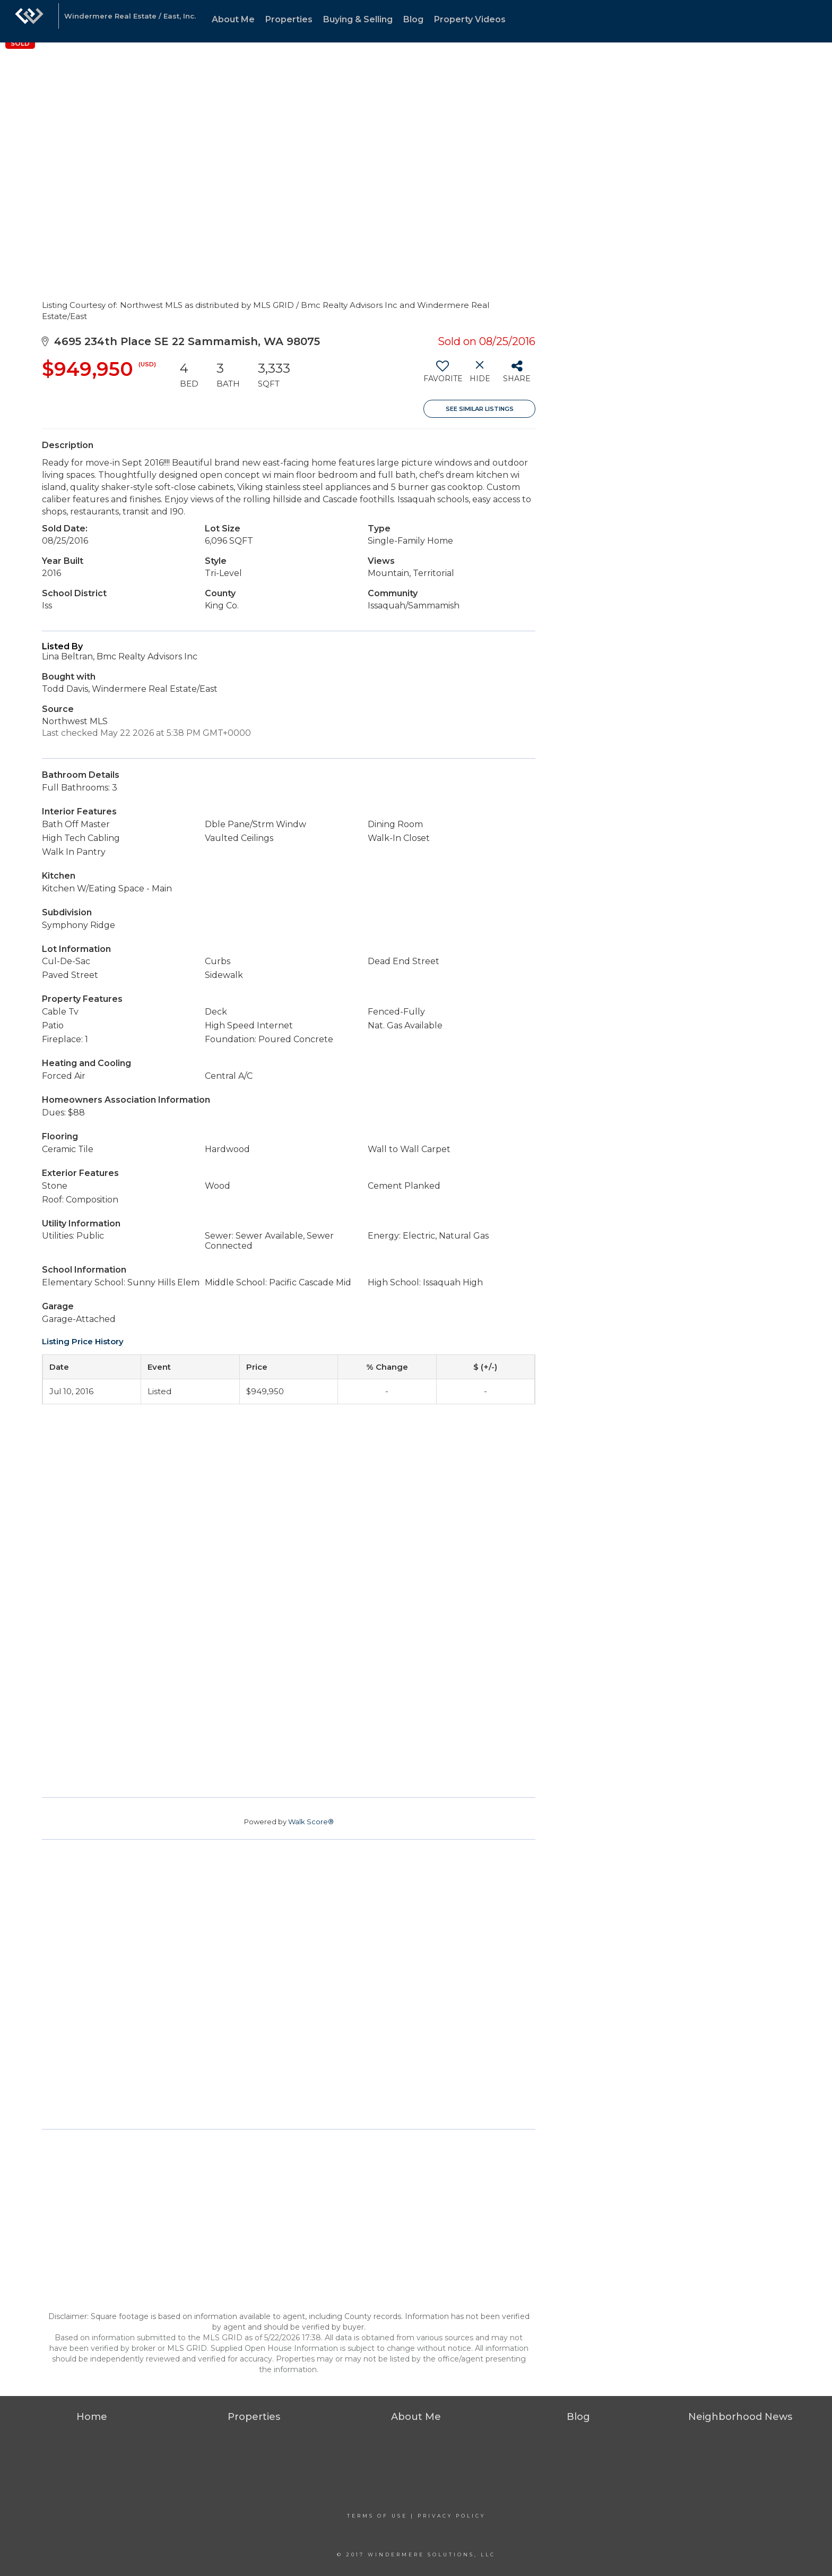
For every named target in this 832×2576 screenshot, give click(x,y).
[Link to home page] (29, 21)
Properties (289, 19)
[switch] (442, 375)
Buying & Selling (358, 19)
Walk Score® (311, 1821)
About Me (233, 19)
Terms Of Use (377, 2516)
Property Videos (470, 19)
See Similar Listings (480, 409)
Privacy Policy (452, 2516)
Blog (413, 19)
